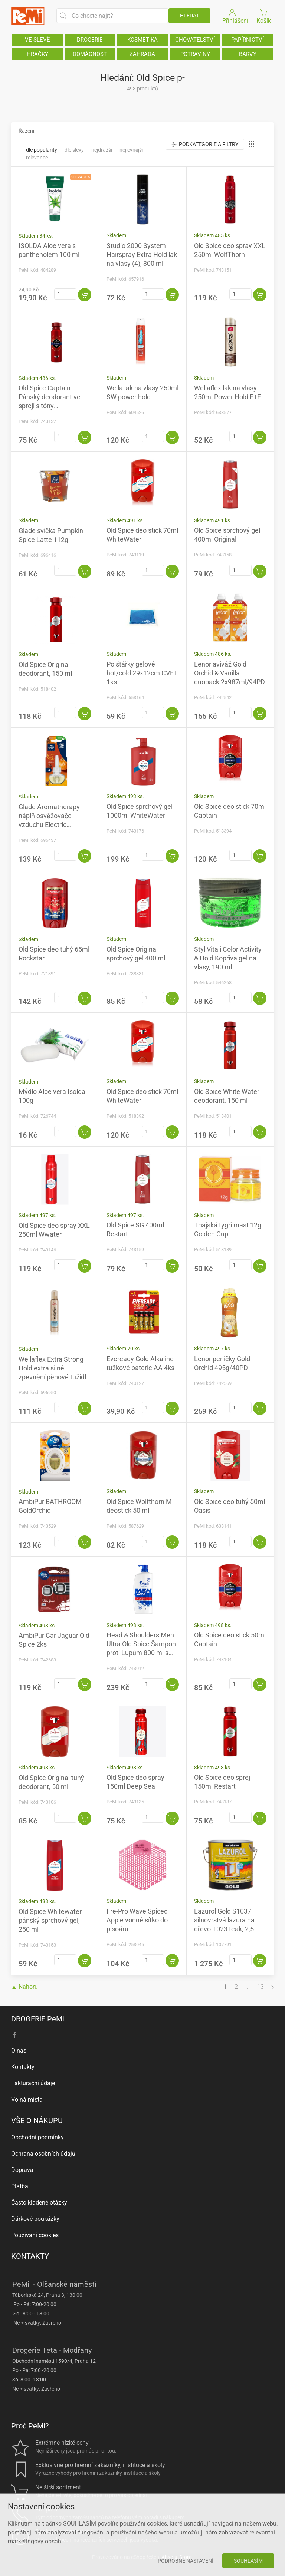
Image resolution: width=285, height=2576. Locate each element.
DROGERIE (90, 39)
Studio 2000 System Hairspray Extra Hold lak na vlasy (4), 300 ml (142, 254)
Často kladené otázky (39, 2202)
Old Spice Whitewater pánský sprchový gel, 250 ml (50, 1920)
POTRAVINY (195, 54)
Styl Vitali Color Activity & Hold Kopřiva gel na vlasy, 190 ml (228, 958)
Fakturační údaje (33, 2083)
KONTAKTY (30, 2256)
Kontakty (23, 2066)
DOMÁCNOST (90, 54)
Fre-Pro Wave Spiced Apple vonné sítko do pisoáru (137, 1920)
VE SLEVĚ (37, 39)
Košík (264, 15)
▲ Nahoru (24, 1986)
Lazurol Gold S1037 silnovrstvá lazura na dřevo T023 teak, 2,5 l (225, 1920)
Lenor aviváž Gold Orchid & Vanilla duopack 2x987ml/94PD (229, 673)
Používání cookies (35, 2235)
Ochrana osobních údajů (43, 2153)
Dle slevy (74, 150)
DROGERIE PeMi (37, 2018)
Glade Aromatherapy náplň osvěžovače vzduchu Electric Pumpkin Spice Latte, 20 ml (54, 824)
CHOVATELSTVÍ (195, 39)
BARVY (247, 54)
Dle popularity (41, 150)
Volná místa (27, 2099)
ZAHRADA (142, 54)
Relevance (37, 158)
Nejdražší (101, 150)
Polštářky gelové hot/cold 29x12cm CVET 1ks (142, 673)
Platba (19, 2186)
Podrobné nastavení (185, 2561)
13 (260, 1986)
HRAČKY (37, 54)
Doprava (22, 2169)
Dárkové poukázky (35, 2218)
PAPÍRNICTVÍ (247, 39)
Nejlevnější (131, 150)
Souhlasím (248, 2561)
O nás (18, 2050)
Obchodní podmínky (37, 2137)
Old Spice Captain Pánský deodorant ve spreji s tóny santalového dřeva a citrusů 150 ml (50, 405)
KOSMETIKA (142, 39)
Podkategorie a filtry (204, 144)
